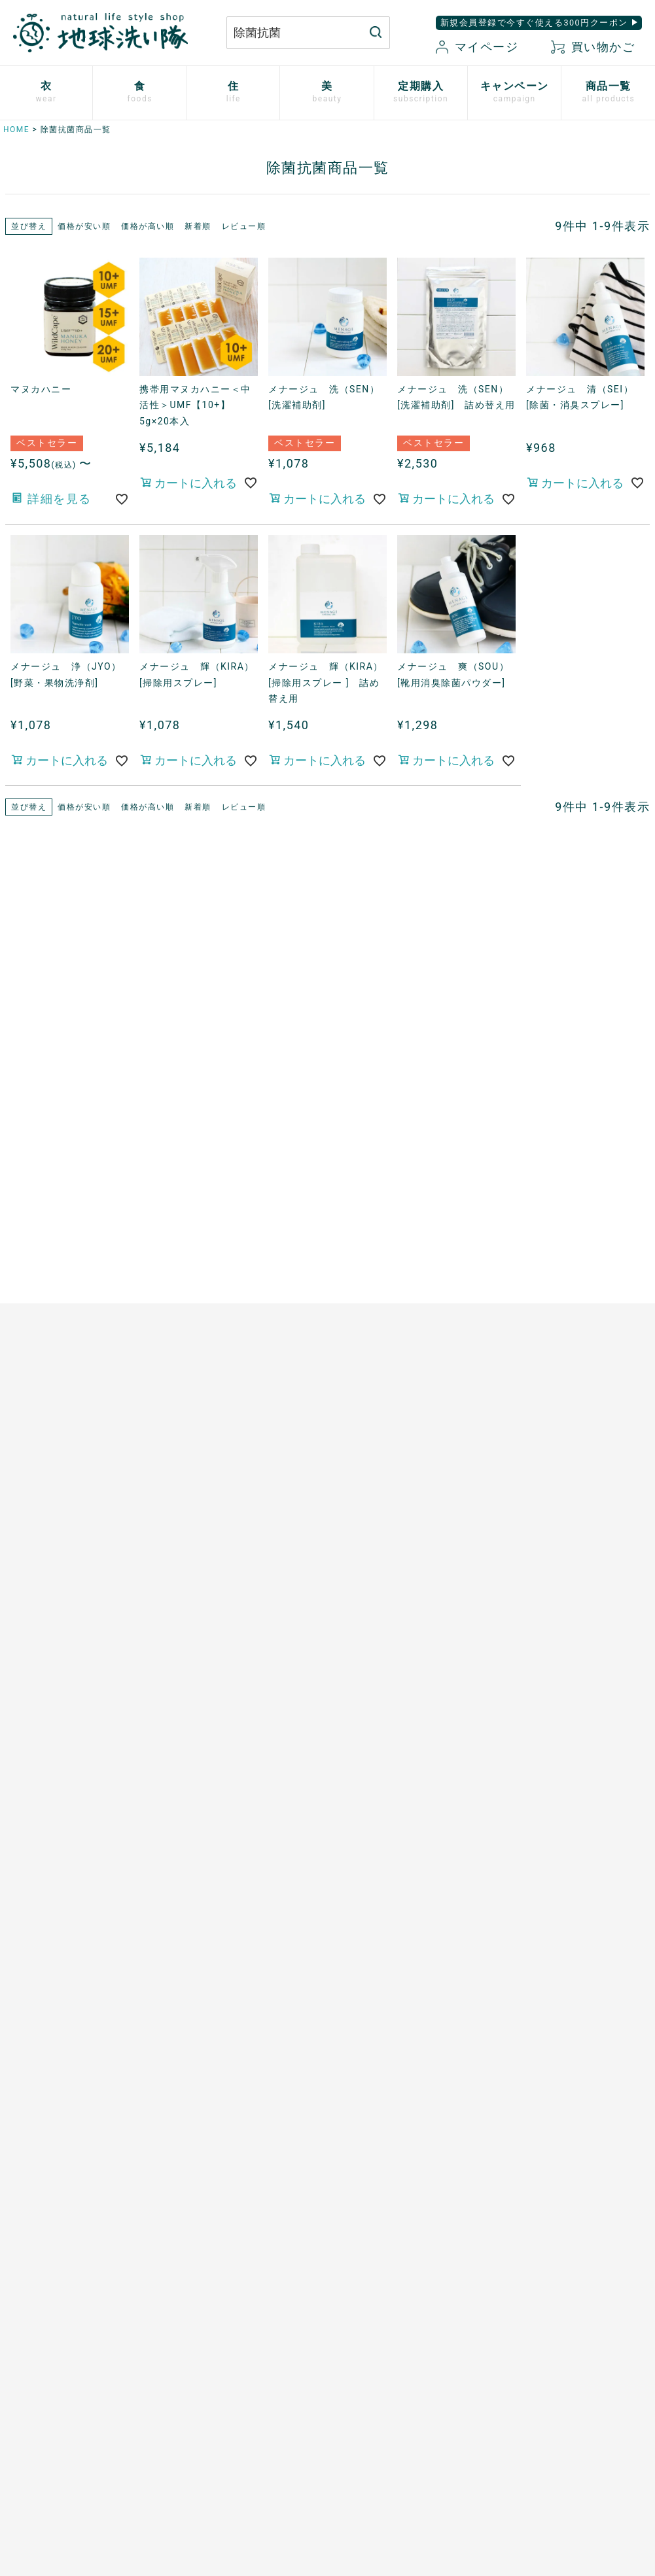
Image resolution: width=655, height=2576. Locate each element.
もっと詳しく (327, 2232)
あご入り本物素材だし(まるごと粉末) (244, 1141)
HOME (16, 129)
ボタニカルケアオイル (50, 1784)
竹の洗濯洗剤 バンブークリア (414, 1172)
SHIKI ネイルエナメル (51, 1852)
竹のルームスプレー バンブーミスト (414, 1202)
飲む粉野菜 (196, 1420)
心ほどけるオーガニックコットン (71, 1231)
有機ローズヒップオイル (227, 1307)
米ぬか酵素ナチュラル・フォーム (71, 1609)
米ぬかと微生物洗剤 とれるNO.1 (409, 1141)
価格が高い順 (147, 226)
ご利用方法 (196, 1567)
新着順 (198, 226)
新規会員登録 (402, 2390)
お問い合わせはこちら (164, 2357)
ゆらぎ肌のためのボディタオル (71, 1875)
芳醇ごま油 (196, 1397)
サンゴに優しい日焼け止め (61, 1830)
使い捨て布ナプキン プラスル (71, 1155)
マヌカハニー (201, 1194)
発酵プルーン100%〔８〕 (230, 1262)
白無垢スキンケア (40, 1518)
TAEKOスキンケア (42, 1701)
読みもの (363, 1540)
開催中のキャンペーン (393, 1518)
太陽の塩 (191, 1172)
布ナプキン (25, 1133)
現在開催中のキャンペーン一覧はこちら (327, 896)
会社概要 (504, 2390)
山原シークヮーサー (217, 1352)
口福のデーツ (201, 1217)
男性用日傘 (368, 1301)
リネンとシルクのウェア (56, 1323)
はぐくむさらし (378, 1255)
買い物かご (593, 47)
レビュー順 (244, 226)
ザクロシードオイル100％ (231, 1329)
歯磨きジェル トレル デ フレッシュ (70, 1648)
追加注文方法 (201, 1590)
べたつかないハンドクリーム (66, 1762)
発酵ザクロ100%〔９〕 (225, 1239)
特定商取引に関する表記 (539, 2367)
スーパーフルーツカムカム (232, 1374)
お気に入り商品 (408, 2412)
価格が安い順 (84, 226)
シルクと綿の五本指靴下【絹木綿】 (71, 1292)
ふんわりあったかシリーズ (61, 1262)
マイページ (477, 47)
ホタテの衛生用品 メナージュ (414, 1233)
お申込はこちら (207, 1545)
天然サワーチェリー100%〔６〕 (245, 1284)
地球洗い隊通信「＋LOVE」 (406, 1563)
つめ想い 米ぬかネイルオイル (71, 1807)
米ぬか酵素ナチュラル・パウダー (66, 1571)
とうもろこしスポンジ (393, 1278)
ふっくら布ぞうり (40, 1200)
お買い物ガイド (408, 2345)
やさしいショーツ (40, 1178)
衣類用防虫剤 (30, 1346)
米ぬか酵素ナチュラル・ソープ (71, 1540)
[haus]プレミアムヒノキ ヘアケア (72, 1732)
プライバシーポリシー (534, 2345)
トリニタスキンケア (46, 1679)
